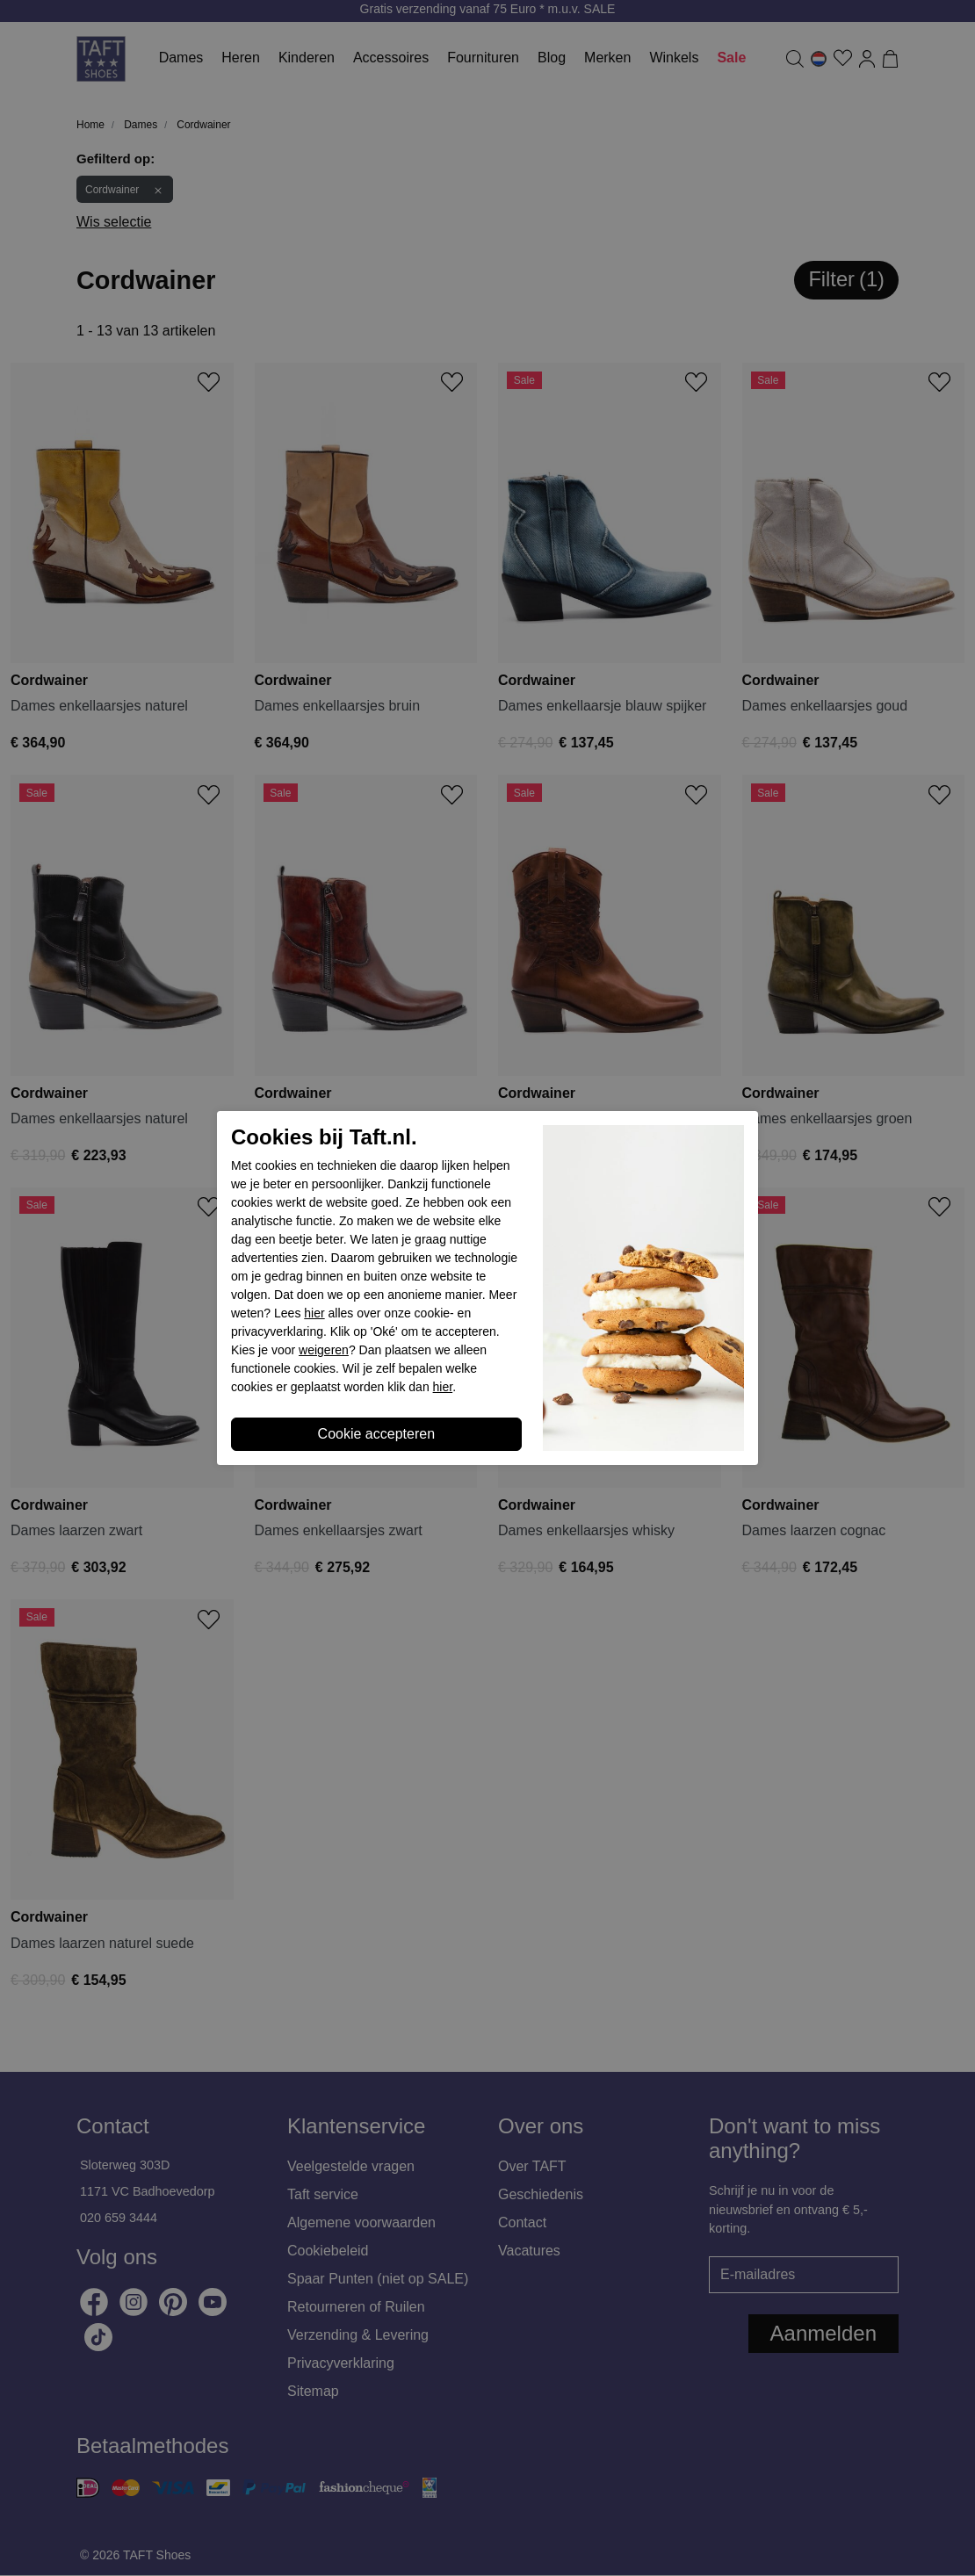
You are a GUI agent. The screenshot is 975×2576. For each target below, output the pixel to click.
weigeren (324, 1350)
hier (314, 1313)
